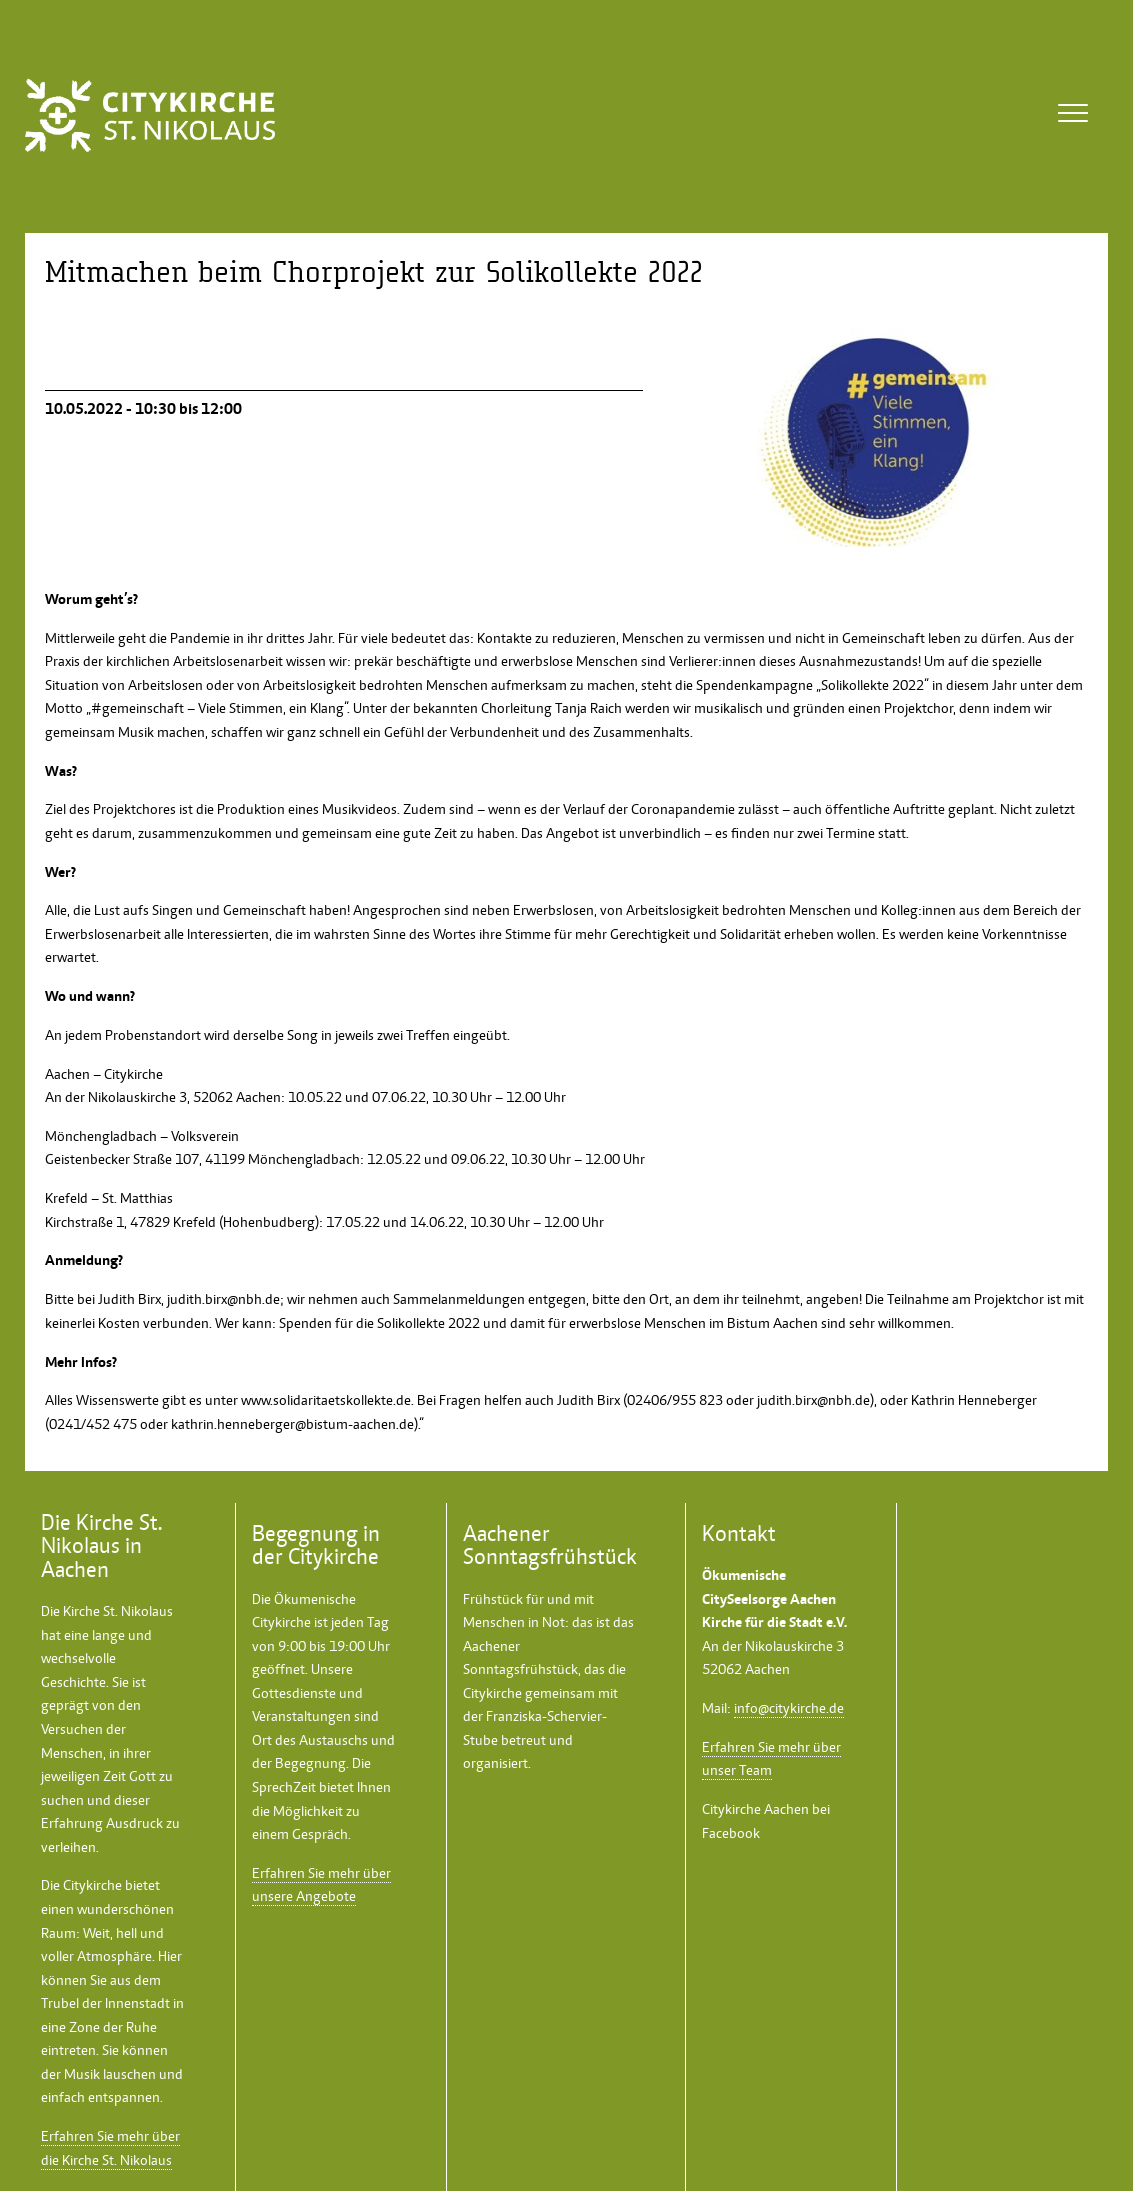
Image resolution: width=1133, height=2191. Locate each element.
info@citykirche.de (789, 1708)
